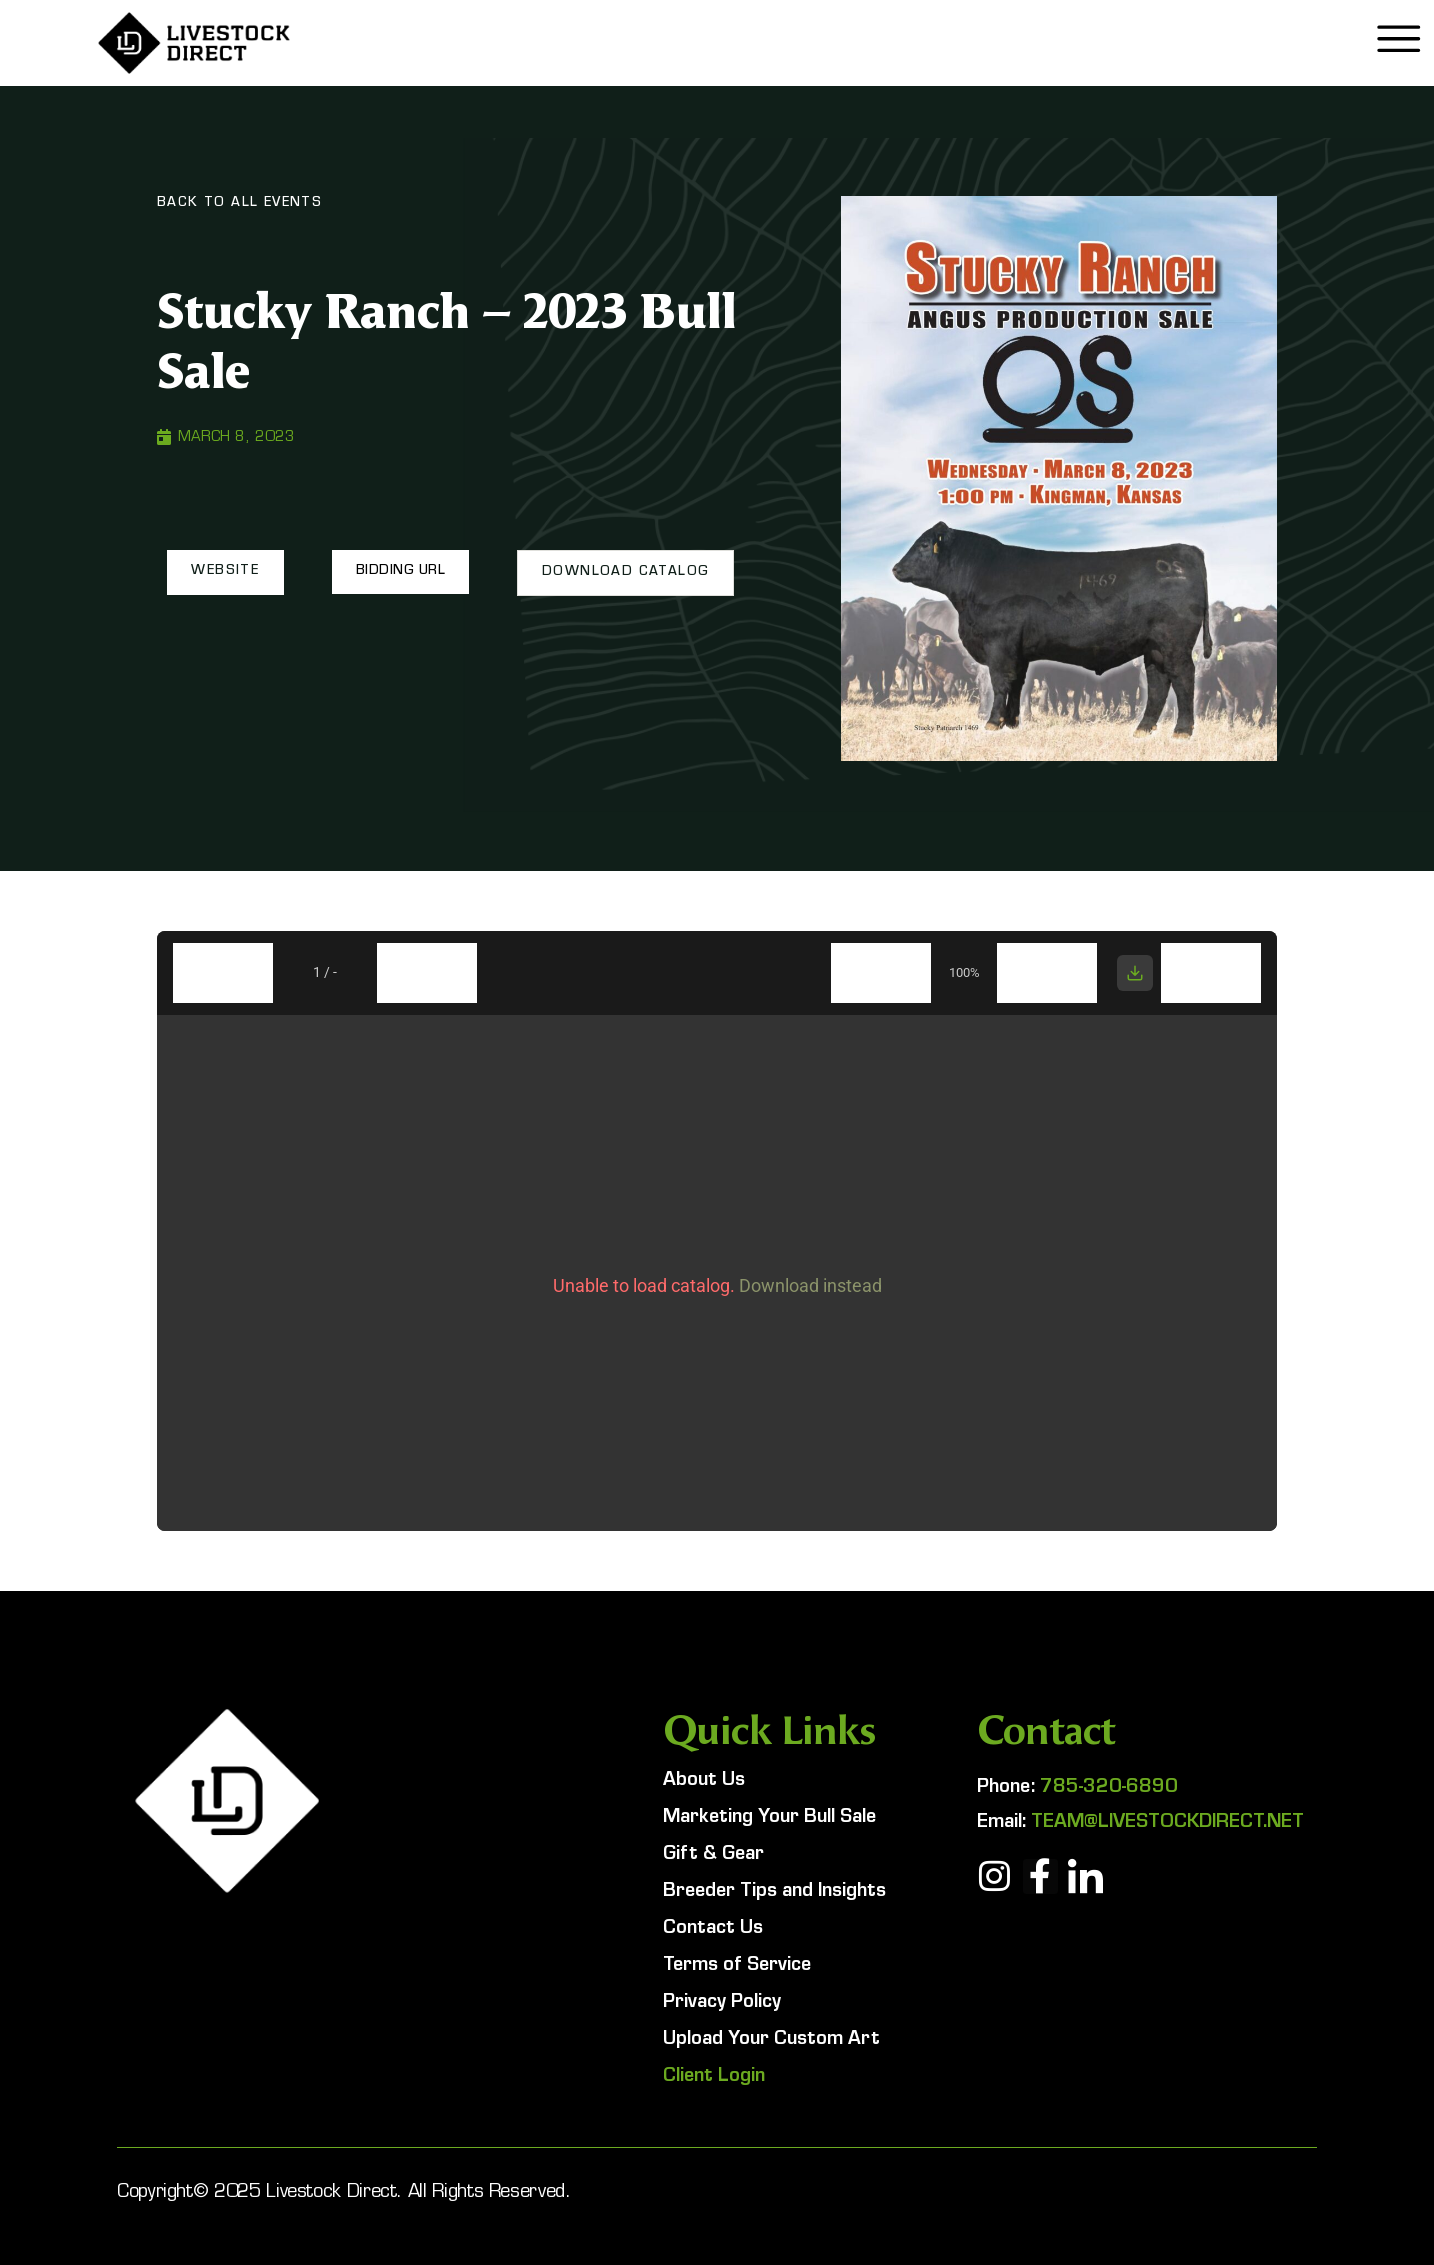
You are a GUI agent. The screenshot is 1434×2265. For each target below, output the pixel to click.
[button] (225, 572)
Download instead (810, 1285)
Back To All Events (239, 204)
